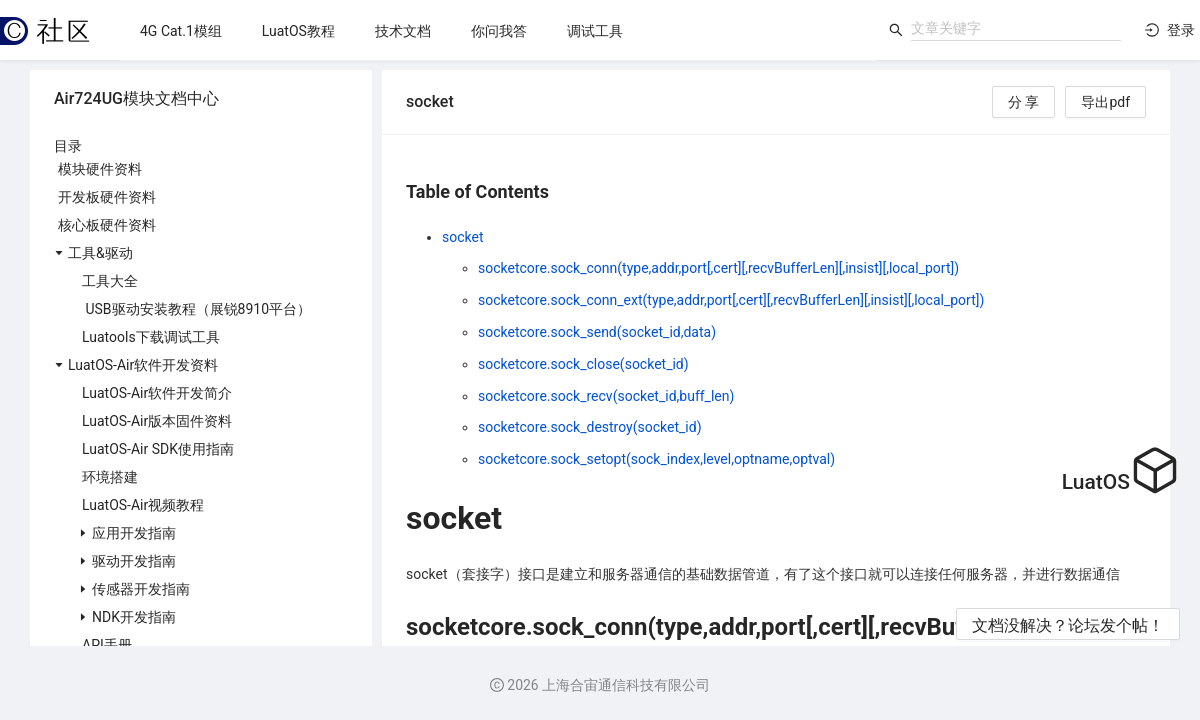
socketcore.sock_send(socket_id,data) (597, 332)
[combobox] (1016, 28)
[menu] (498, 30)
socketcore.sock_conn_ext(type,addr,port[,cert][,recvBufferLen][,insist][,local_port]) (731, 300)
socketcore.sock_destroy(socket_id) (590, 427)
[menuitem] (181, 31)
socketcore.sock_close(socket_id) (583, 364)
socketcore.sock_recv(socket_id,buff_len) (606, 396)
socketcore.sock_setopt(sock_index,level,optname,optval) (656, 459)
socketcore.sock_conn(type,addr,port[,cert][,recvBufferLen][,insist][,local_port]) (718, 268)
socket (463, 237)
